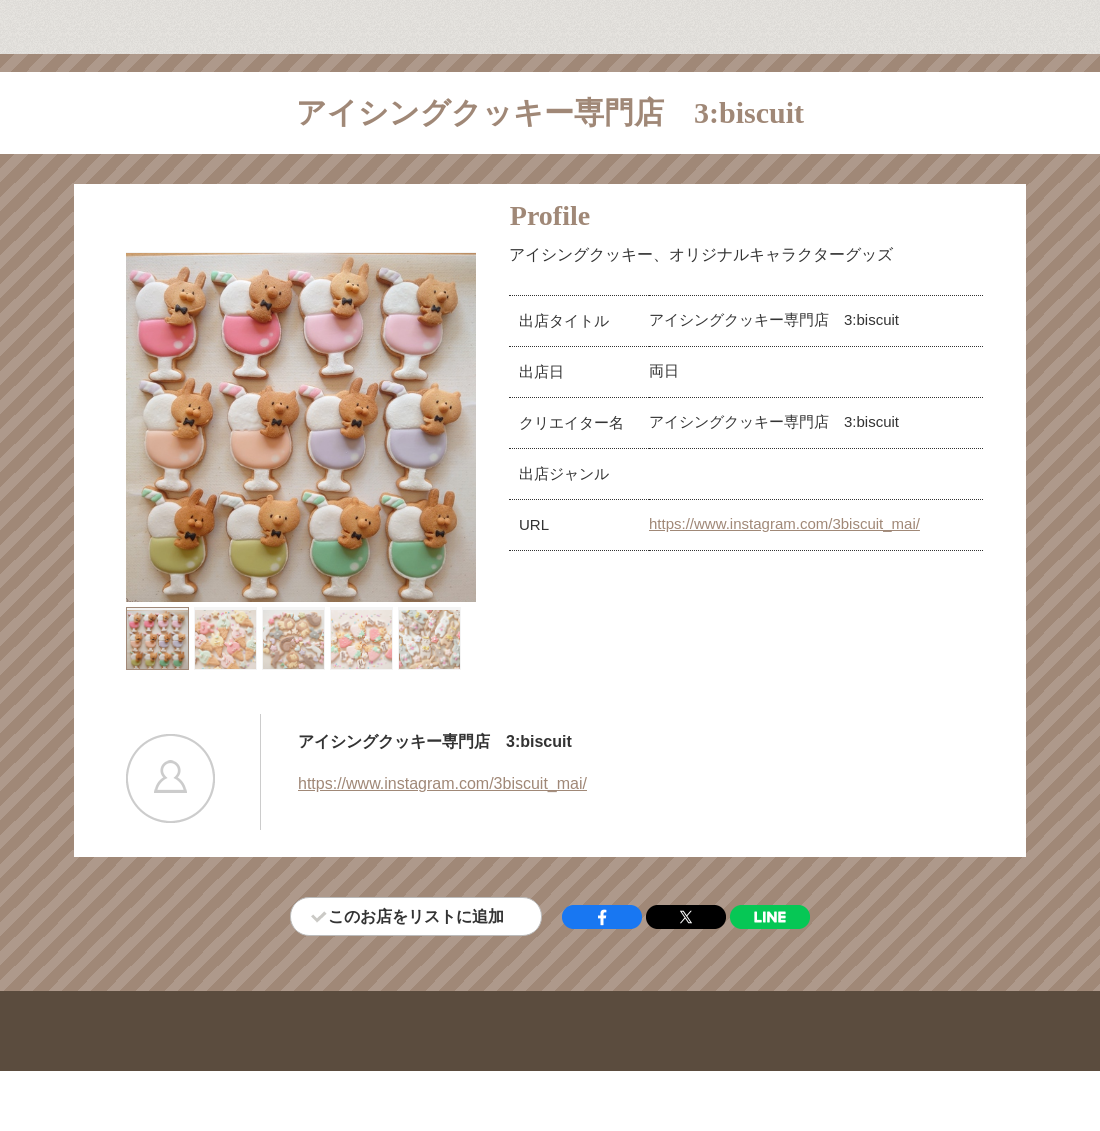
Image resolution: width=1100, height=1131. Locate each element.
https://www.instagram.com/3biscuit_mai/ (784, 523)
